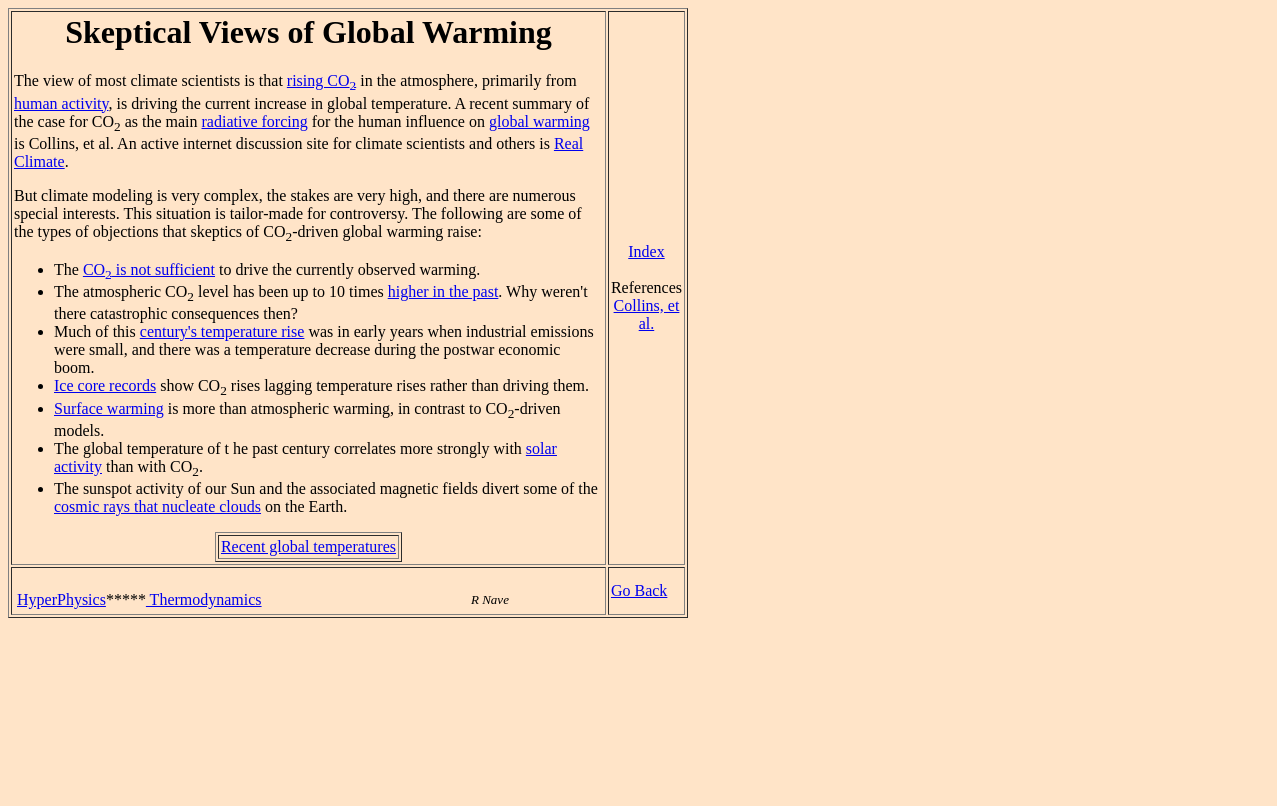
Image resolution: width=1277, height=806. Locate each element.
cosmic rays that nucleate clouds (157, 506)
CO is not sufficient (149, 269)
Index (646, 251)
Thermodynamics (204, 599)
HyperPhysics (61, 599)
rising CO (321, 80)
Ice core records (105, 385)
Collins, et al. (647, 314)
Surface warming (109, 408)
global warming (539, 121)
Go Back (639, 590)
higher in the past (443, 291)
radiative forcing (255, 121)
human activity (61, 103)
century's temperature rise (222, 331)
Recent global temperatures (308, 546)
